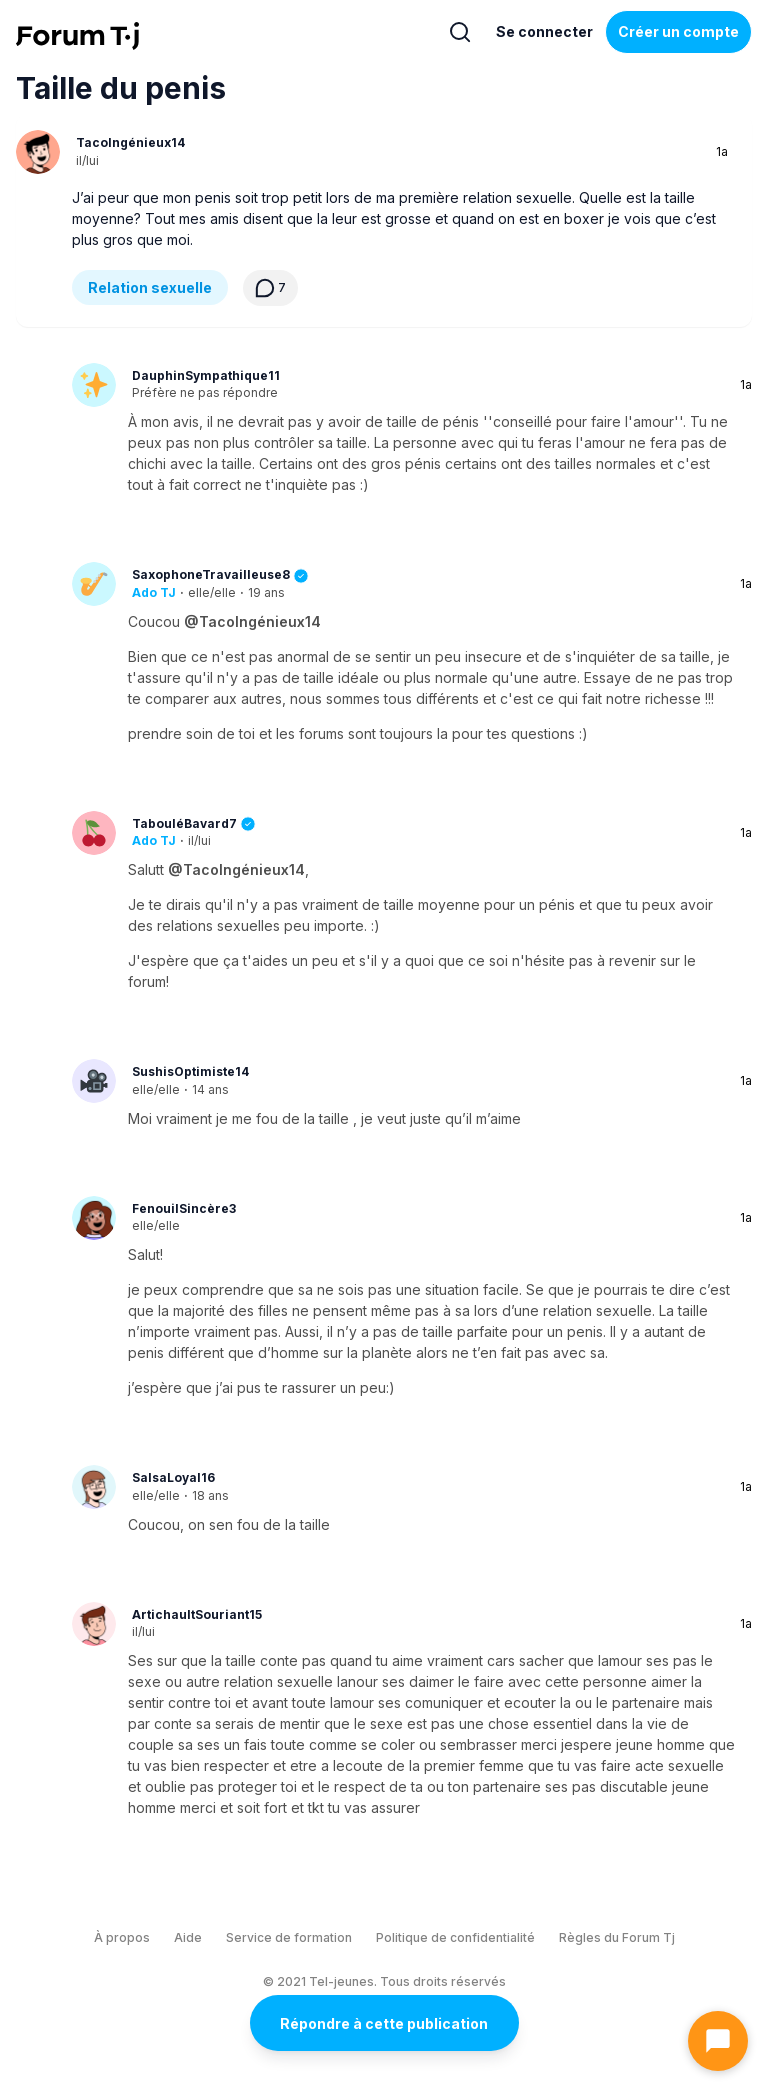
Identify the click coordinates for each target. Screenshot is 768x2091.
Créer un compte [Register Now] (678, 31)
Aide (188, 1937)
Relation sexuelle (150, 287)
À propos (122, 1937)
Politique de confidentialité (455, 1937)
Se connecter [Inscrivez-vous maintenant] (544, 31)
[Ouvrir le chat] (718, 2041)
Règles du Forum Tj (617, 1937)
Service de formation (289, 1937)
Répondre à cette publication (384, 2023)
